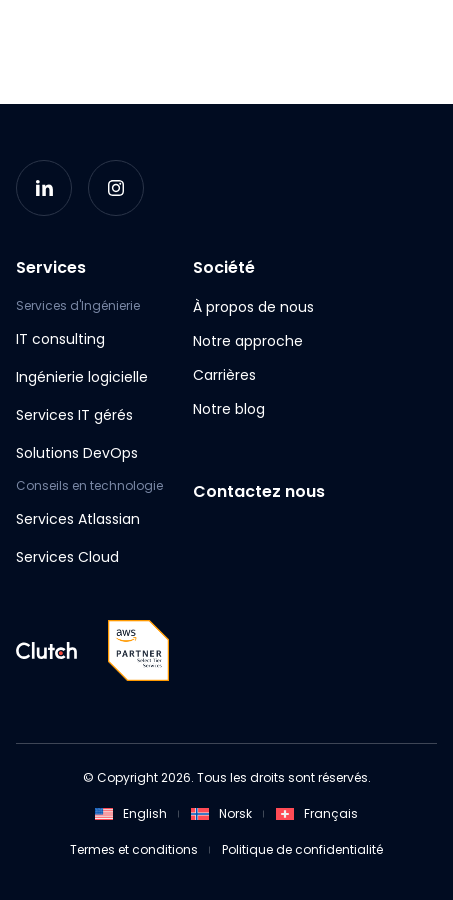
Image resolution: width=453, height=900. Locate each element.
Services (51, 267)
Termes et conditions (134, 849)
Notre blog (229, 409)
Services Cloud (67, 557)
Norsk (221, 813)
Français (317, 813)
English (131, 813)
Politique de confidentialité (302, 849)
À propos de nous (253, 307)
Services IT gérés (74, 415)
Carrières (224, 375)
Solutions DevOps (77, 453)
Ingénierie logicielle (82, 377)
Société (224, 267)
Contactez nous (259, 491)
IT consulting (60, 339)
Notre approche (248, 341)
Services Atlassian (78, 519)
